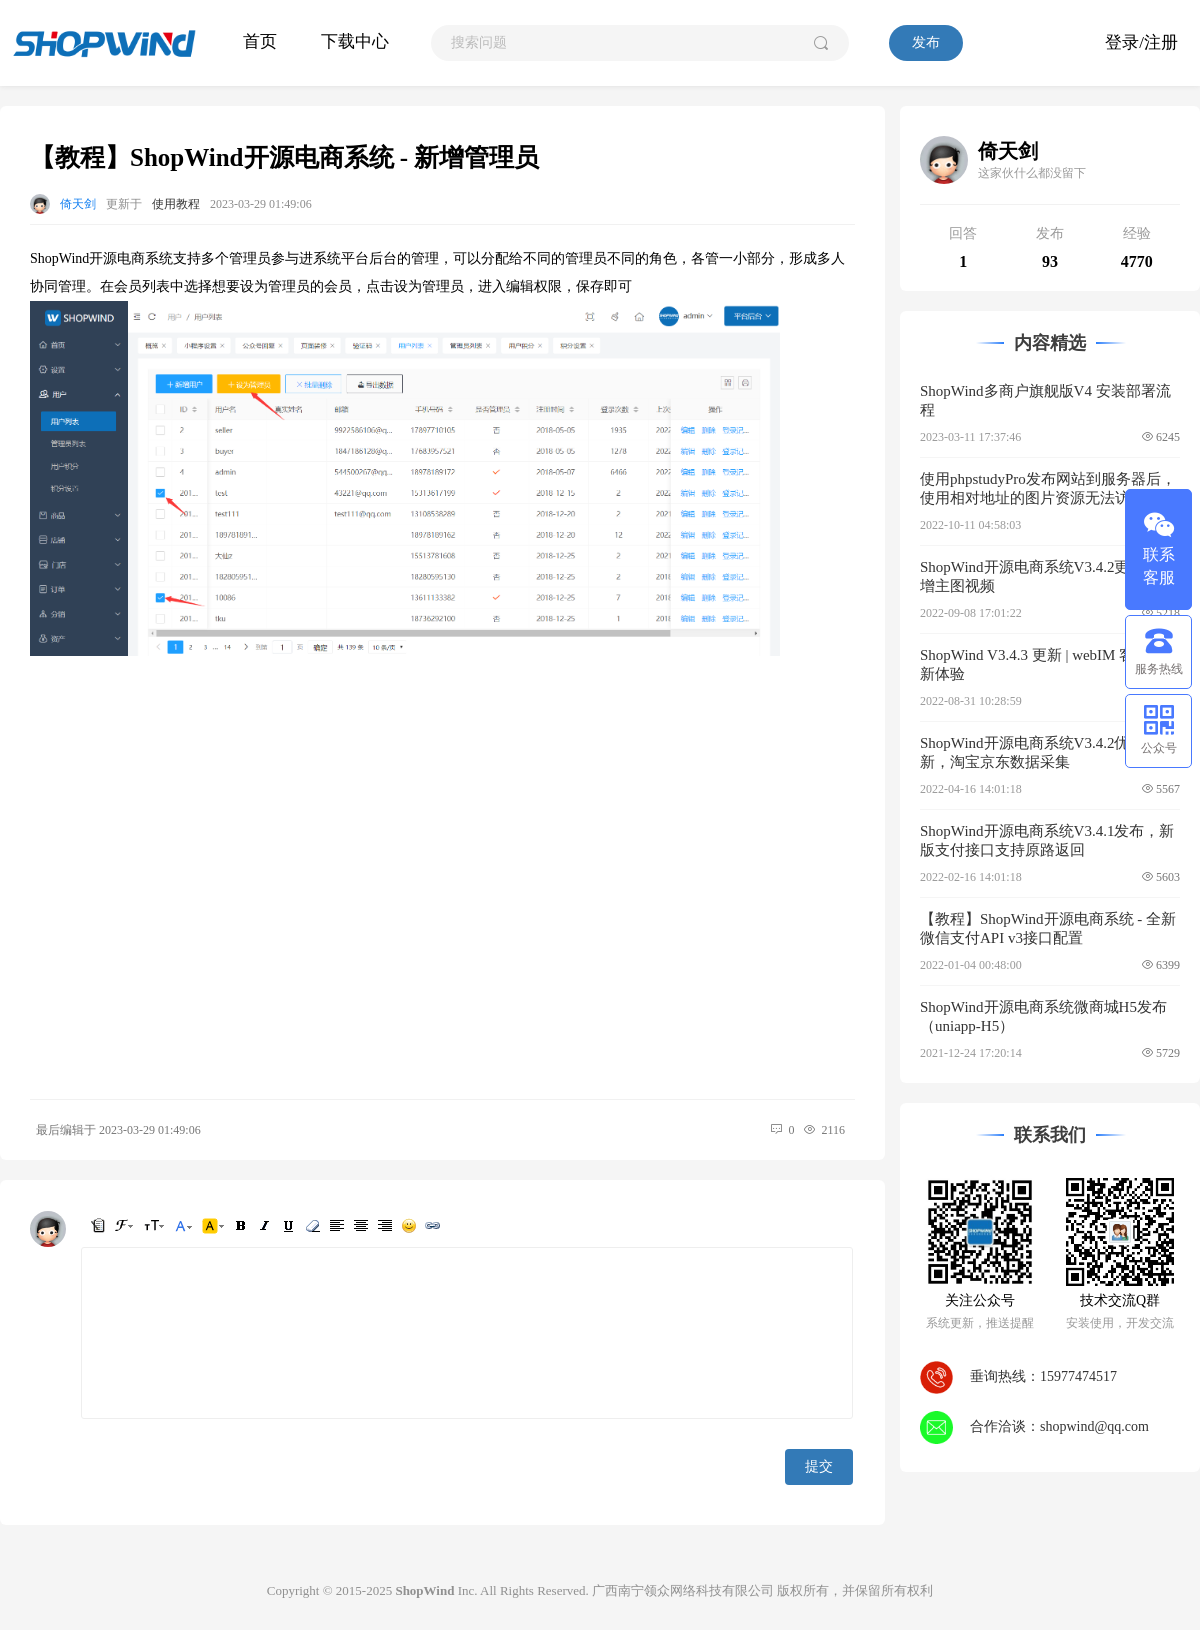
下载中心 (355, 41)
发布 (926, 42)
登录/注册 (1141, 42)
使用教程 (176, 204)
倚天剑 (78, 204)
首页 (260, 41)
